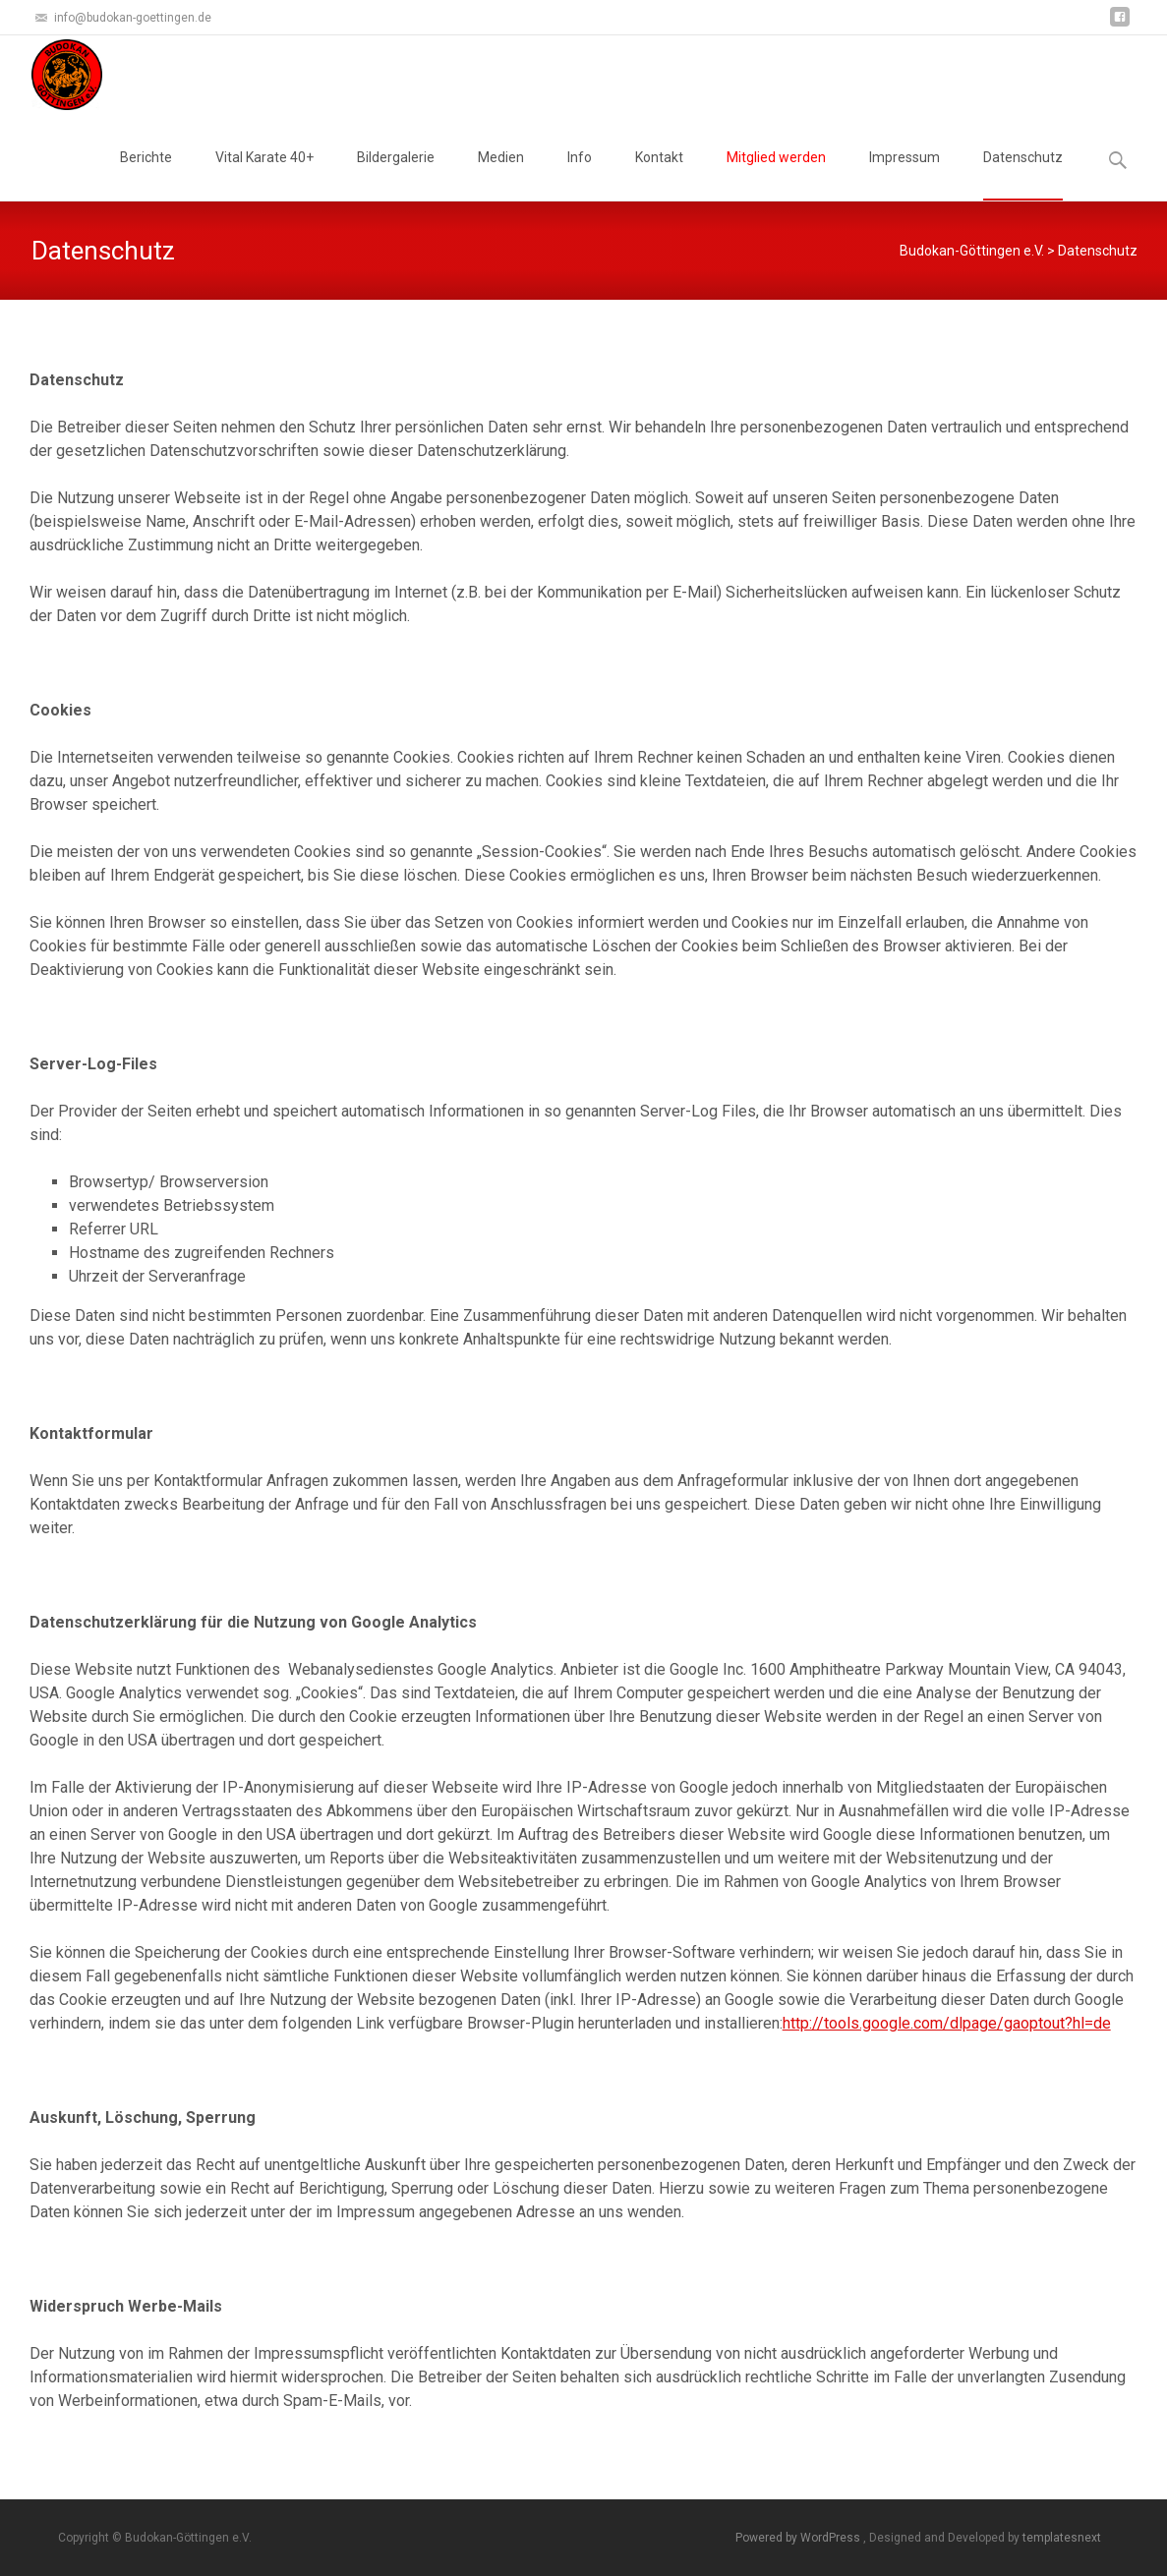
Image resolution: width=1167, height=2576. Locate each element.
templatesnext (1061, 2538)
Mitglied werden (776, 174)
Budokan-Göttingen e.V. (972, 250)
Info (579, 174)
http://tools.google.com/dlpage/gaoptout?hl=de (947, 2023)
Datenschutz (1023, 174)
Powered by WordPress (799, 2538)
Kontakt (659, 174)
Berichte (146, 174)
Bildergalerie (396, 174)
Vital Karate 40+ (264, 174)
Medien (501, 174)
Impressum (904, 174)
